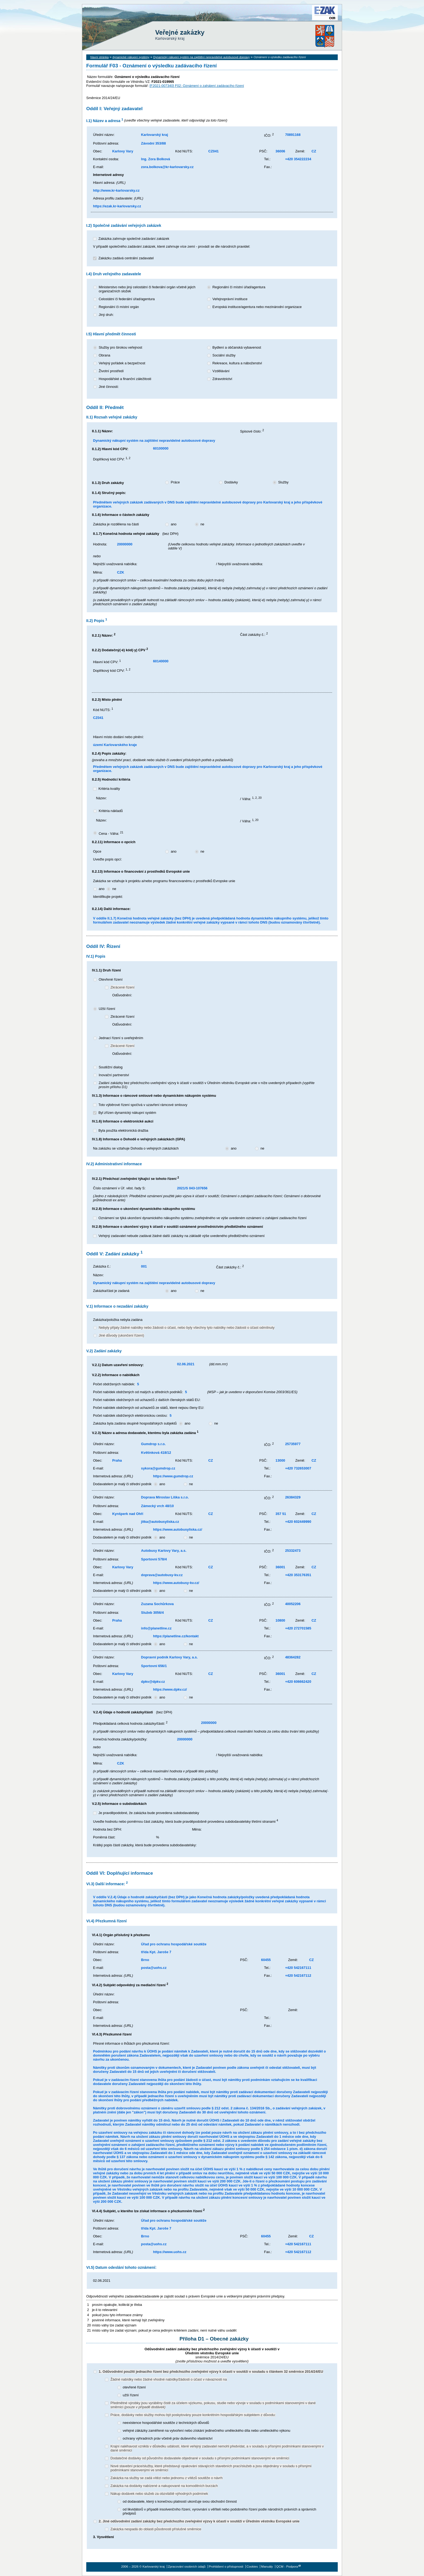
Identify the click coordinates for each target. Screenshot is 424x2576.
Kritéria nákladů (111, 811)
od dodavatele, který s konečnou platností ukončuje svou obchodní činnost (180, 2501)
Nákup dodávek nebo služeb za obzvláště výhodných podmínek (159, 2494)
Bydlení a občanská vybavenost (237, 347)
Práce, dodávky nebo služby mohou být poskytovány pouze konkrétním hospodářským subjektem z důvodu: (193, 2415)
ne (202, 524)
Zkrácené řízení (122, 987)
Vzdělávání (221, 371)
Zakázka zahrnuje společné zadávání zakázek (133, 239)
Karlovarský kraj (195, 17)
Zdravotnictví (222, 379)
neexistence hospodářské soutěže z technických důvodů (166, 2423)
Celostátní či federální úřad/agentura (127, 299)
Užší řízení (107, 1009)
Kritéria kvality (109, 789)
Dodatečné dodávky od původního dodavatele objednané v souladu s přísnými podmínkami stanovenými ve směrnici (199, 2458)
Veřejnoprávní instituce (230, 299)
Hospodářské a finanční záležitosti (125, 379)
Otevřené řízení (110, 979)
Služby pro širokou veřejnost (120, 347)
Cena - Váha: (111, 834)
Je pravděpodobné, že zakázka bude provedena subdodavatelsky (148, 1813)
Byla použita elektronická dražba (123, 1130)
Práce (175, 482)
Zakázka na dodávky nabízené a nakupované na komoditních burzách (164, 2486)
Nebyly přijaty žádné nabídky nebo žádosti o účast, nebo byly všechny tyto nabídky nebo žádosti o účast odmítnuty (186, 1327)
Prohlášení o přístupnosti (226, 2566)
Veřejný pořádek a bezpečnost (122, 363)
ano (173, 524)
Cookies (252, 2566)
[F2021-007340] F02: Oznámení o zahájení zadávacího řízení (197, 86)
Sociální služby (224, 355)
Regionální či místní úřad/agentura (239, 287)
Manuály (267, 2566)
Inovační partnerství (114, 1075)
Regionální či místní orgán (119, 307)
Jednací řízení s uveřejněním (121, 1038)
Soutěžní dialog (110, 1067)
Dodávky (231, 482)
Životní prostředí (111, 371)
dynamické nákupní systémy (131, 57)
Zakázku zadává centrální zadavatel (126, 258)
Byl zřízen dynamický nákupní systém (127, 1113)
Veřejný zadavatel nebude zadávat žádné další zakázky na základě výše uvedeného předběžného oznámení (181, 1236)
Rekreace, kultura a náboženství (237, 363)
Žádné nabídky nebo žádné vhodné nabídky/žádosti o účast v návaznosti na (168, 2379)
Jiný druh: (106, 315)
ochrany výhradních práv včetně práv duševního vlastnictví (168, 2438)
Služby (283, 482)
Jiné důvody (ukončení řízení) (121, 1335)
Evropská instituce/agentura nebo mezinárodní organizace (257, 307)
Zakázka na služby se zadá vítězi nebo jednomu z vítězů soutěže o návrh (166, 2478)
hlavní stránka (99, 57)
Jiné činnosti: (109, 387)
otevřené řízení (134, 2387)
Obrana (104, 355)
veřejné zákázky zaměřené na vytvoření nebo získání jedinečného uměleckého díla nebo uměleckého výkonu (206, 2430)
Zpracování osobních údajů (187, 2566)
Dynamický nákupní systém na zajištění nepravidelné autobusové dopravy (201, 57)
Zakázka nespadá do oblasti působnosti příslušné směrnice (155, 2529)
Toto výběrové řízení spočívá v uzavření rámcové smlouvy (142, 1105)
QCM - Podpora (287, 2566)
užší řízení (131, 2395)
